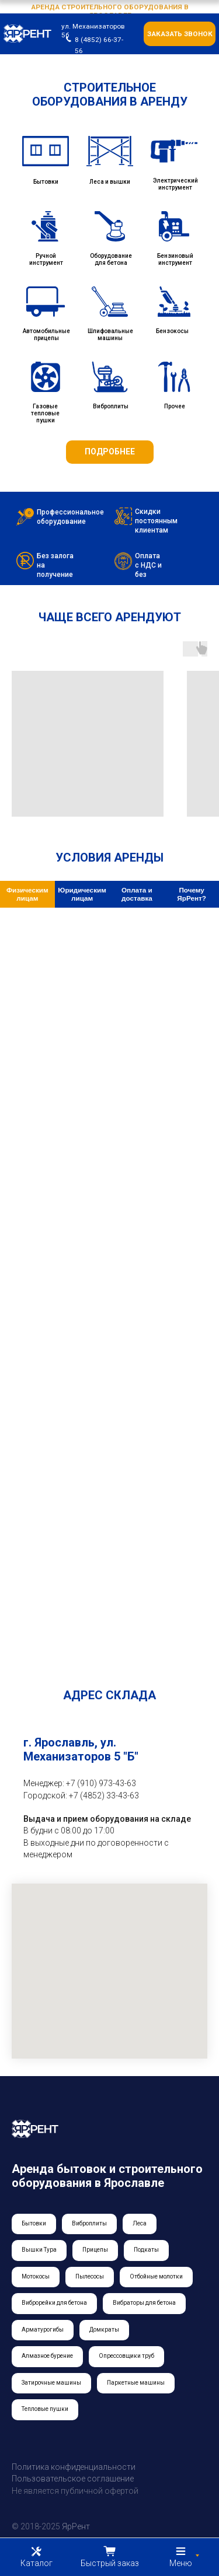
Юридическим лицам (82, 894)
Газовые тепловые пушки (45, 413)
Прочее (174, 406)
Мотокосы (36, 2276)
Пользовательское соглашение (73, 2478)
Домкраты (104, 2329)
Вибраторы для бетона (144, 2303)
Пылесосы (89, 2276)
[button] (110, 2556)
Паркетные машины (136, 2382)
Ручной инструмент (46, 259)
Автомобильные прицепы (46, 334)
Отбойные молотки (156, 2276)
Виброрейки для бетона (54, 2303)
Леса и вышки (109, 181)
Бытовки (45, 181)
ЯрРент (76, 2526)
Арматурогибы (43, 2329)
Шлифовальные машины (110, 334)
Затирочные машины (51, 2382)
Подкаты (146, 2249)
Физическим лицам (27, 894)
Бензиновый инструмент (175, 259)
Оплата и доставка (136, 894)
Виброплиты (110, 406)
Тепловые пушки (45, 2409)
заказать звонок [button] (180, 34)
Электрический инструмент (175, 184)
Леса (140, 2223)
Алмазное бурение (47, 2356)
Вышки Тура (39, 2249)
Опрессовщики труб (126, 2356)
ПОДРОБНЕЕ (110, 451)
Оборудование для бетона (111, 259)
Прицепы (95, 2249)
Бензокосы (172, 331)
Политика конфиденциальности (73, 2467)
